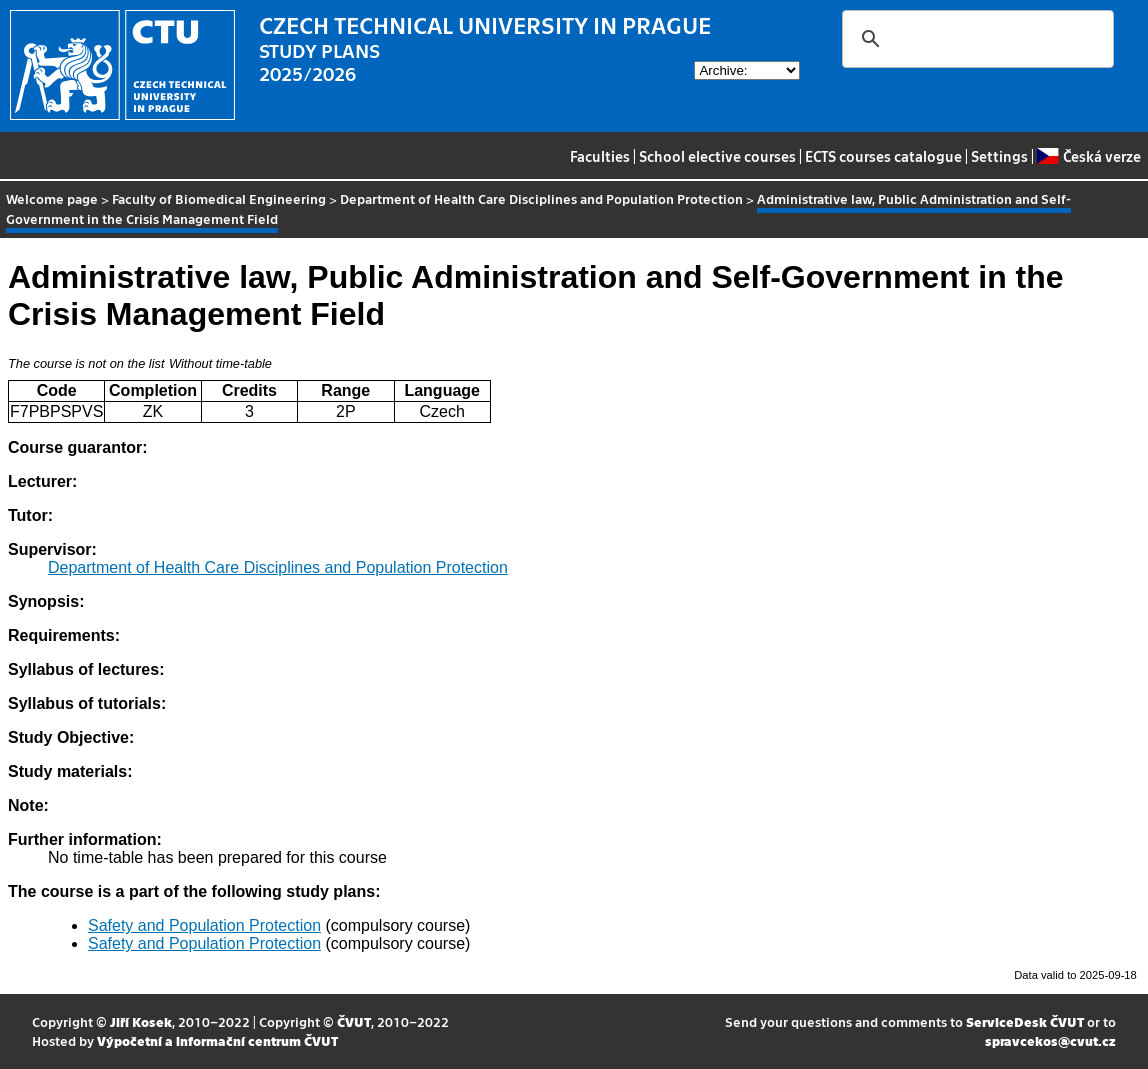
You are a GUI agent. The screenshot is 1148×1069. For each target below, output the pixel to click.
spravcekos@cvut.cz (1050, 1040)
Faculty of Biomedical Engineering (219, 198)
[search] (975, 39)
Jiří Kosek (141, 1021)
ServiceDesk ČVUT (1025, 1021)
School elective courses (717, 156)
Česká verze (1088, 156)
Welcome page (52, 198)
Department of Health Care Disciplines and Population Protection (541, 198)
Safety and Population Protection (204, 925)
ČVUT (354, 1021)
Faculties (600, 156)
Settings (999, 156)
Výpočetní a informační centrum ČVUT (217, 1040)
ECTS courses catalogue (883, 156)
